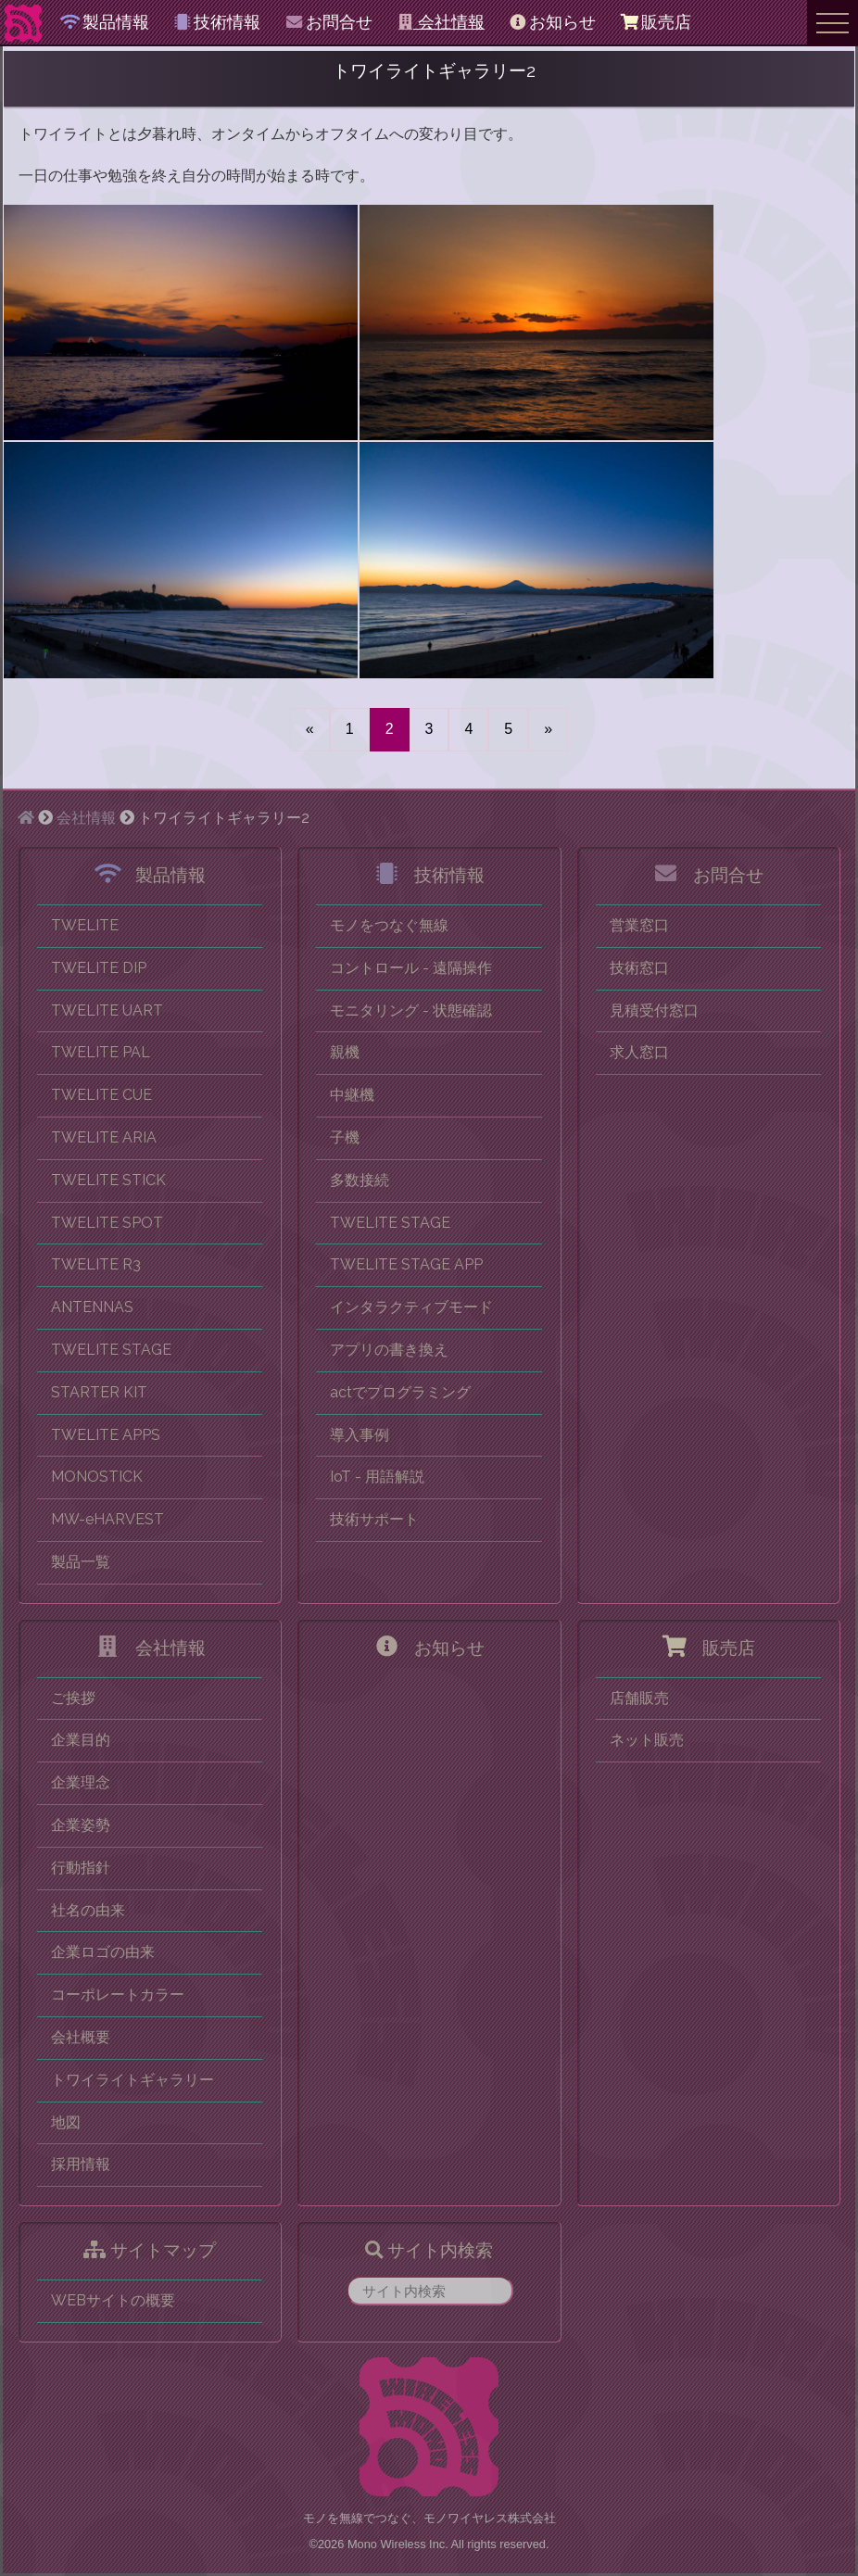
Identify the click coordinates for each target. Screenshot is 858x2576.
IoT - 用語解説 (377, 1476)
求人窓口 (639, 1052)
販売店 (655, 22)
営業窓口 (639, 925)
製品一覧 (80, 1562)
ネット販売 (647, 1740)
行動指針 (80, 1867)
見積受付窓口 (654, 1010)
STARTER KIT (99, 1392)
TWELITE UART (107, 1010)
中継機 (352, 1095)
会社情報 (440, 22)
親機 (345, 1052)
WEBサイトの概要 (113, 2300)
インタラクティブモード (411, 1307)
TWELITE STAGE (111, 1349)
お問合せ (328, 22)
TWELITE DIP (98, 968)
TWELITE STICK (108, 1180)
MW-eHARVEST (107, 1519)
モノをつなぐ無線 (389, 925)
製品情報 (104, 22)
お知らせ (552, 22)
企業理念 (80, 1782)
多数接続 (359, 1180)
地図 (66, 2122)
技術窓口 (639, 968)
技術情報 (216, 22)
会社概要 (80, 2037)
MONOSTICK (97, 1476)
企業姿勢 (80, 1825)
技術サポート (374, 1519)
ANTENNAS (92, 1307)
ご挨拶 (73, 1698)
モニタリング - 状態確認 (411, 1010)
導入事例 (359, 1435)
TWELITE (85, 925)
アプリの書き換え (389, 1349)
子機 (345, 1137)
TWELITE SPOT (107, 1222)
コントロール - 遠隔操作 (411, 968)
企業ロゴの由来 (103, 1952)
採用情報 (80, 2164)
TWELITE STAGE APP (406, 1264)
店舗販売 (639, 1698)
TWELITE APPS (105, 1435)
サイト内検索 (429, 2250)
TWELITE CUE (101, 1095)
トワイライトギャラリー (132, 2080)
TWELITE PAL (100, 1052)
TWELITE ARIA (104, 1137)
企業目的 (80, 1740)
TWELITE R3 (96, 1264)
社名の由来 (88, 1910)
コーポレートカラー (117, 1994)
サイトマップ (149, 2250)
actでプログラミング (400, 1392)
